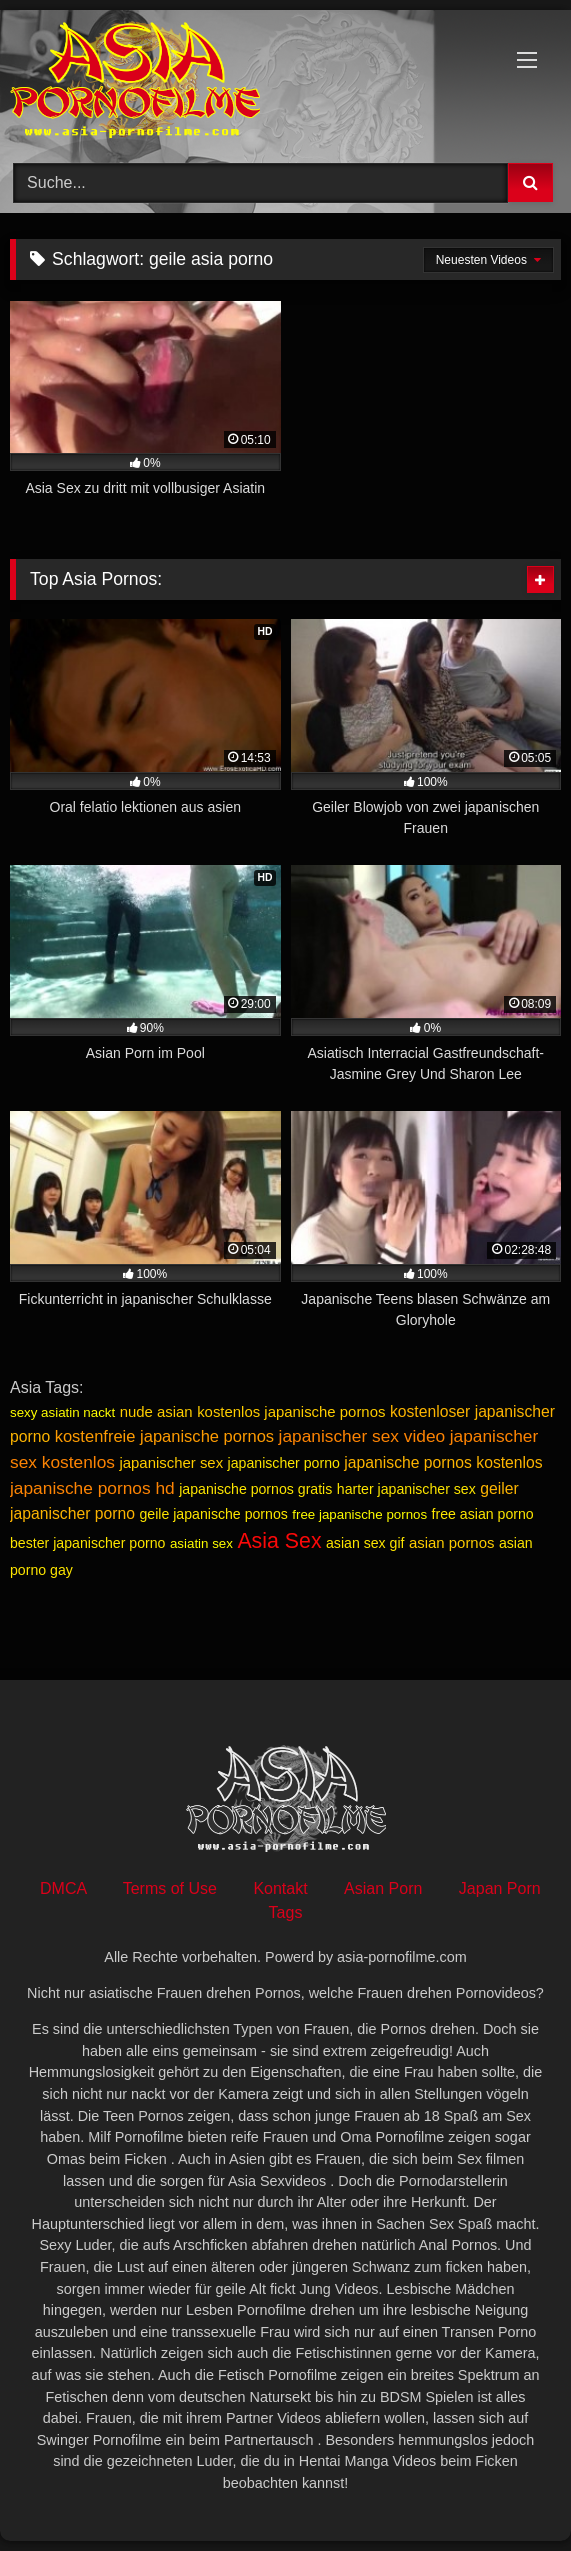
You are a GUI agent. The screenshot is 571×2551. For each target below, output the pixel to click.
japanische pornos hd (92, 1488)
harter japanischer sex (406, 1489)
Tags (286, 1912)
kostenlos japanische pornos (291, 1411)
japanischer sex (171, 1462)
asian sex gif (365, 1543)
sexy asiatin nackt (62, 1412)
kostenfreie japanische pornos (164, 1436)
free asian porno (483, 1514)
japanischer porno (284, 1463)
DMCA (63, 1888)
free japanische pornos (359, 1514)
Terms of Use (170, 1888)
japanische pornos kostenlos (443, 1462)
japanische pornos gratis (255, 1489)
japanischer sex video (362, 1436)
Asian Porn (383, 1888)
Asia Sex (279, 1541)
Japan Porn (500, 1888)
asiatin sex (201, 1543)
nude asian (156, 1411)
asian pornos (451, 1542)
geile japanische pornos (213, 1514)
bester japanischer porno (87, 1543)
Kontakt (280, 1888)
